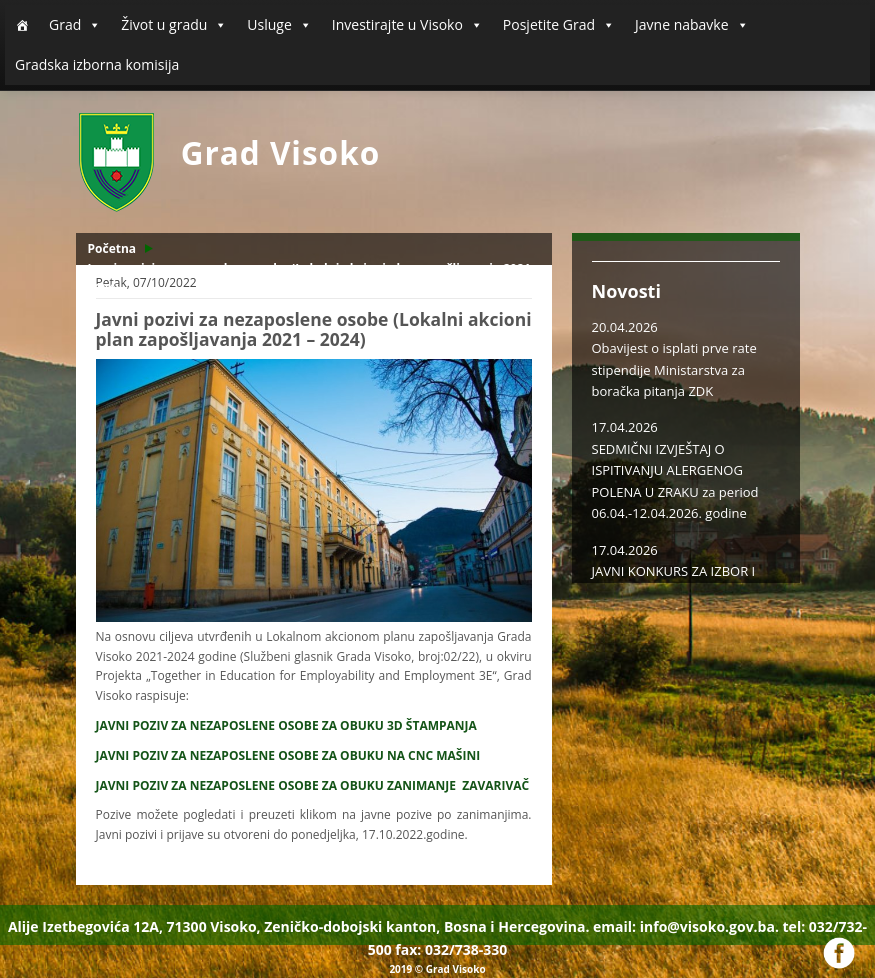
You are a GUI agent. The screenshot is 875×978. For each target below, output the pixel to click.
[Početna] (22, 25)
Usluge (279, 25)
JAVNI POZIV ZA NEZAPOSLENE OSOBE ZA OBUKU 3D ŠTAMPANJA (286, 725)
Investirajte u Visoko (407, 25)
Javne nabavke (692, 25)
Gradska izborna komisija (97, 64)
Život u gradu (174, 25)
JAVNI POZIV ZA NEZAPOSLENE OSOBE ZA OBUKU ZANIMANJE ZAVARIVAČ (313, 785)
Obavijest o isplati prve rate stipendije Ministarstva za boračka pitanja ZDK (674, 369)
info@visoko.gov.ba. (709, 926)
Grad (75, 25)
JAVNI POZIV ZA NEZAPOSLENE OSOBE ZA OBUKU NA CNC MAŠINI (288, 755)
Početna (112, 248)
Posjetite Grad (559, 25)
